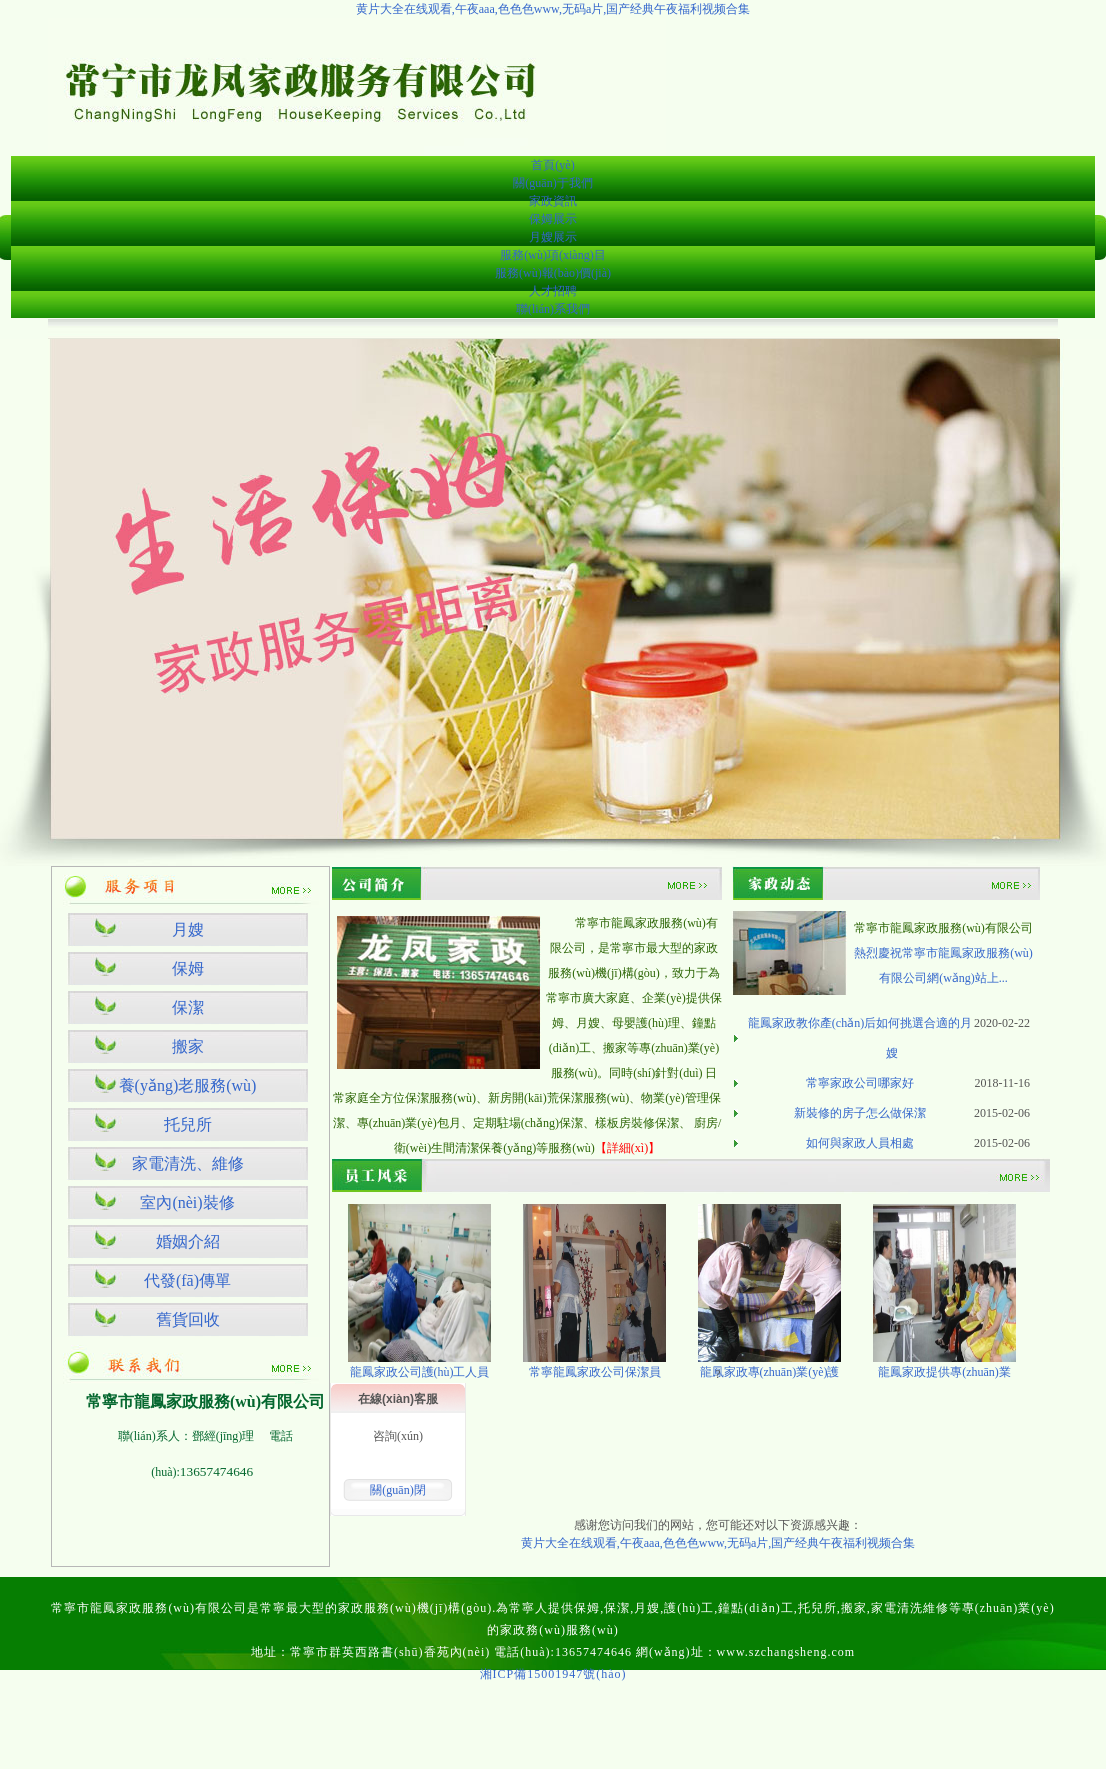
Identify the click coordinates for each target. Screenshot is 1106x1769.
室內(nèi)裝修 (187, 1202)
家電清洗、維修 (188, 1163)
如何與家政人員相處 (860, 1143)
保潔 (188, 1007)
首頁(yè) (552, 165)
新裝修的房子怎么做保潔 (860, 1113)
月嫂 (188, 929)
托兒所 (188, 1124)
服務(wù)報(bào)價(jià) (553, 273)
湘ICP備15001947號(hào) (553, 1674)
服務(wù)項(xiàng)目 (552, 255)
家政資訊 (553, 201)
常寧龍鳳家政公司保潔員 (595, 1372)
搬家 (188, 1046)
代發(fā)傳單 (187, 1280)
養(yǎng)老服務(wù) (188, 1085)
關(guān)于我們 (552, 183)
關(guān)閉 (397, 1490)
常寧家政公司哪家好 (860, 1083)
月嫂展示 (553, 237)
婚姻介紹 (188, 1241)
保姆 (188, 968)
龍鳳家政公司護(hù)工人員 (420, 1372)
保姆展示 (553, 219)
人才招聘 (553, 291)
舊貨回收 (188, 1319)
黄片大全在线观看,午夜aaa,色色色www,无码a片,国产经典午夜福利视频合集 (553, 9)
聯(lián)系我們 (553, 309)
